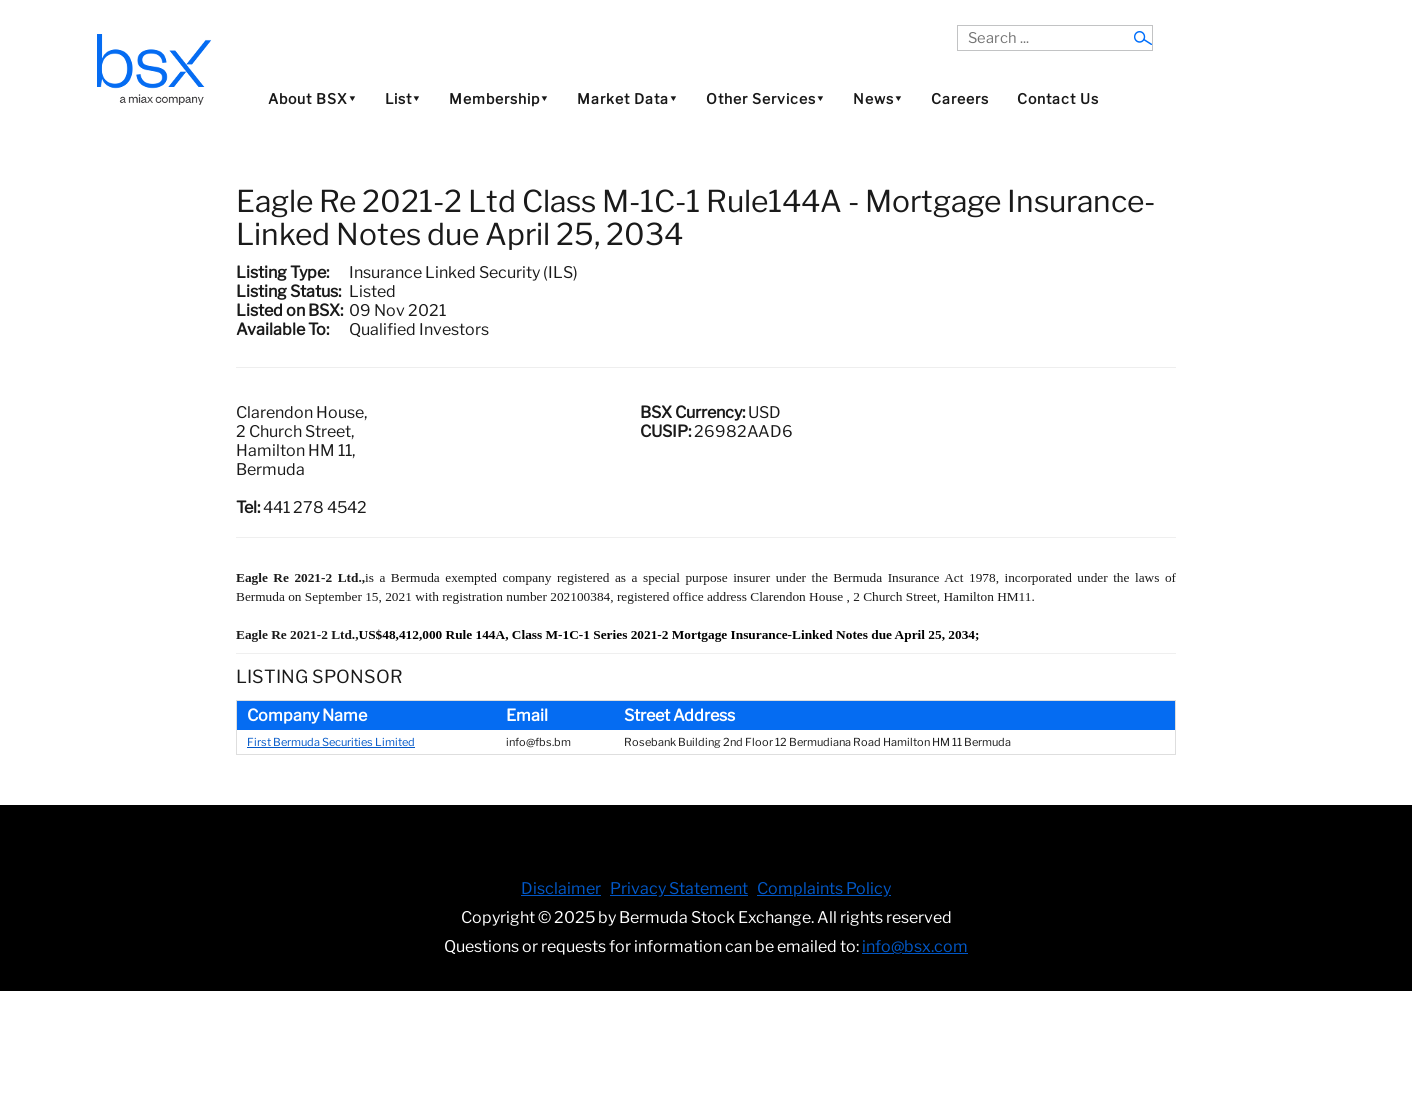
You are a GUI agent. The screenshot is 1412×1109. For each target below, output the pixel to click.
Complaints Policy (824, 888)
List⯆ (403, 98)
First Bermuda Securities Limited (331, 742)
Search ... (957, 25)
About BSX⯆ (312, 98)
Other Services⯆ (765, 98)
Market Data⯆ (627, 98)
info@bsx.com (915, 946)
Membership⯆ (499, 98)
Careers (960, 98)
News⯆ (878, 98)
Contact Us (1058, 98)
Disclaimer (561, 888)
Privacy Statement (679, 888)
